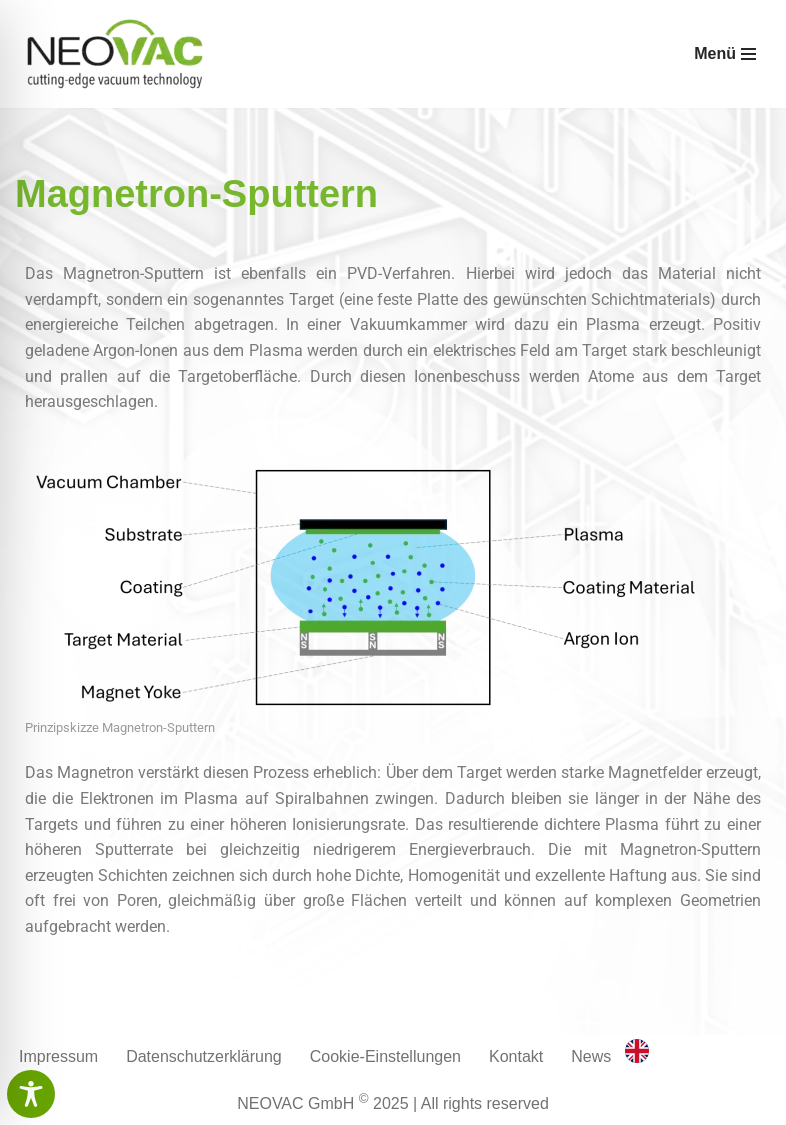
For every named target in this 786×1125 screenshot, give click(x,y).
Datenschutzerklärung (204, 1056)
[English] (637, 1057)
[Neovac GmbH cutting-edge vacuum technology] (115, 54)
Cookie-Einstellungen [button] (385, 1056)
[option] (637, 1055)
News (591, 1056)
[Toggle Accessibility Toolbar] (31, 1094)
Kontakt (516, 1056)
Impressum (58, 1056)
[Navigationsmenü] (725, 54)
